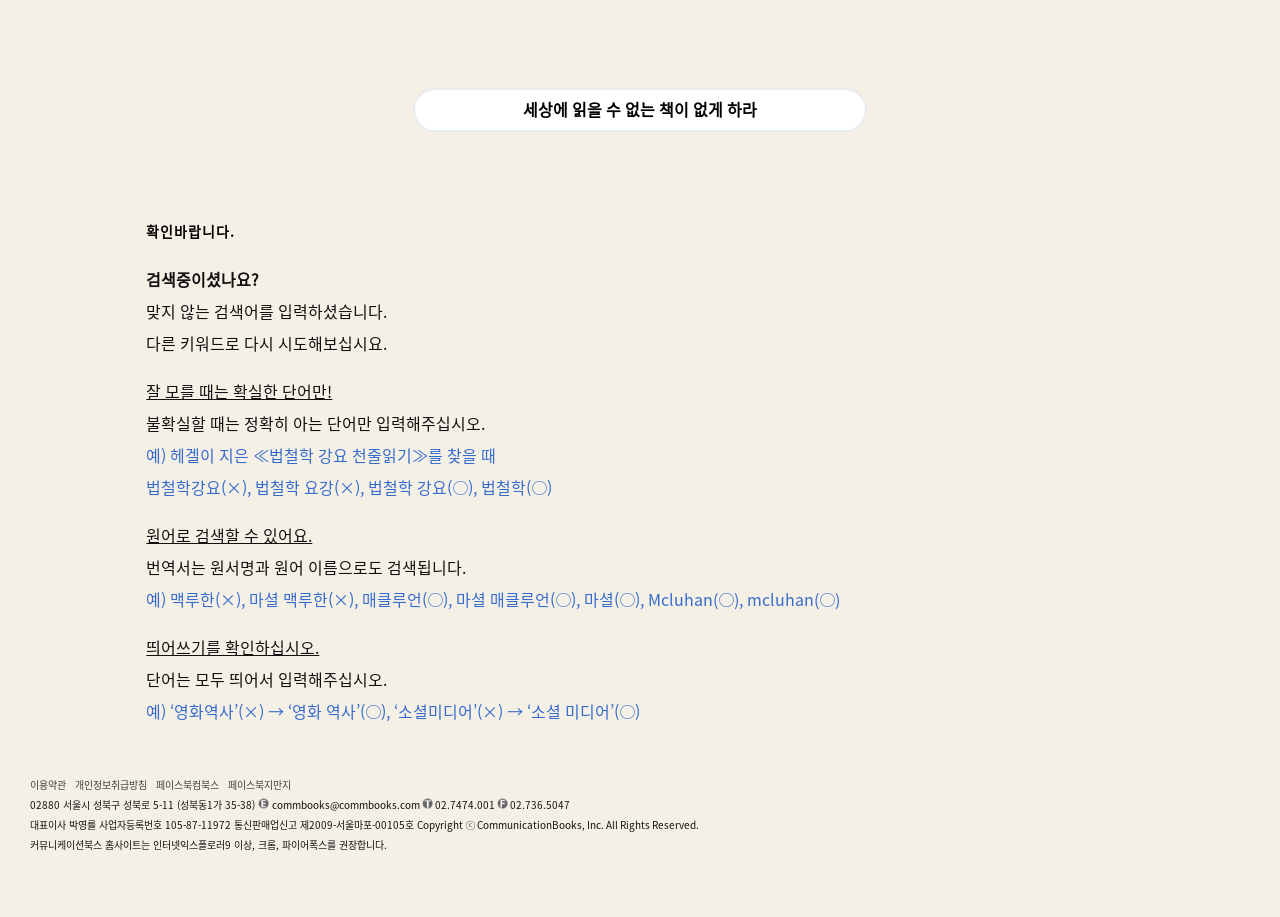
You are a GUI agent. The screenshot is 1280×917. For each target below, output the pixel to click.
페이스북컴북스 (187, 785)
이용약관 (48, 785)
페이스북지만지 (259, 785)
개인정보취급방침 (111, 785)
